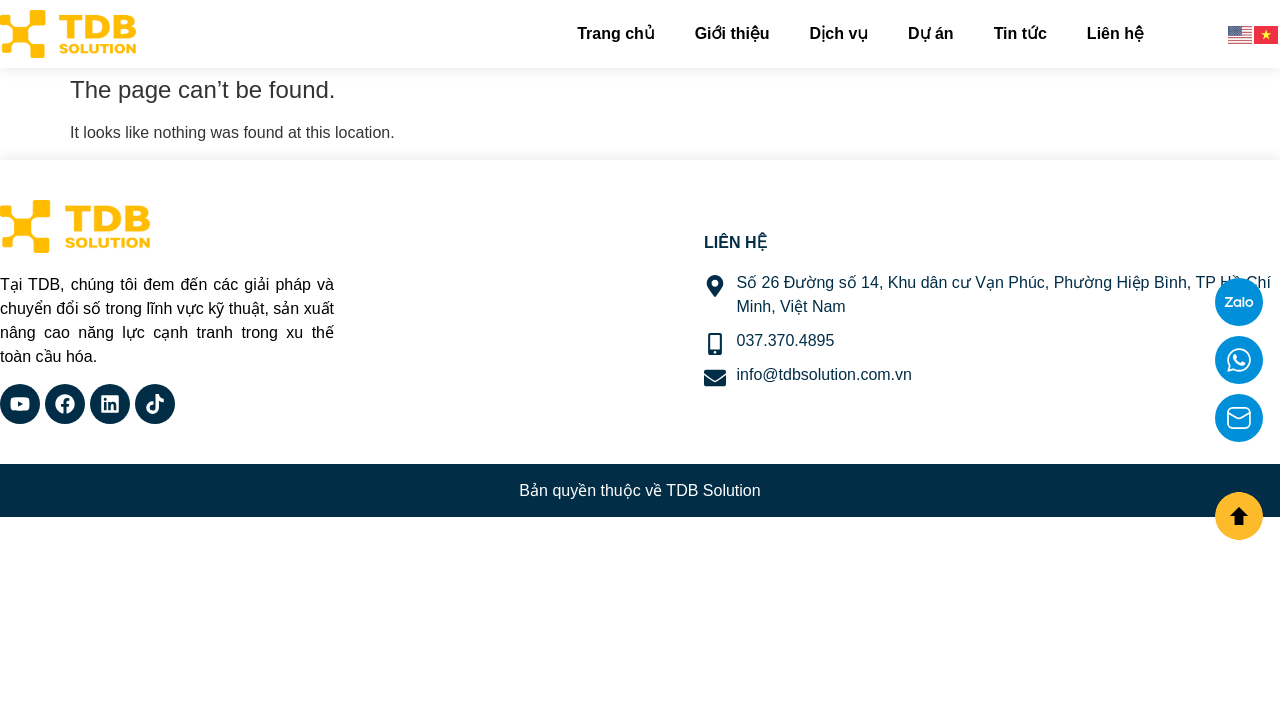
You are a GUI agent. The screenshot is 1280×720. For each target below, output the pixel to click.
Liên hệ (1115, 33)
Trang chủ (615, 33)
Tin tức (1020, 33)
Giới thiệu (732, 33)
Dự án (931, 33)
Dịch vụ (838, 33)
